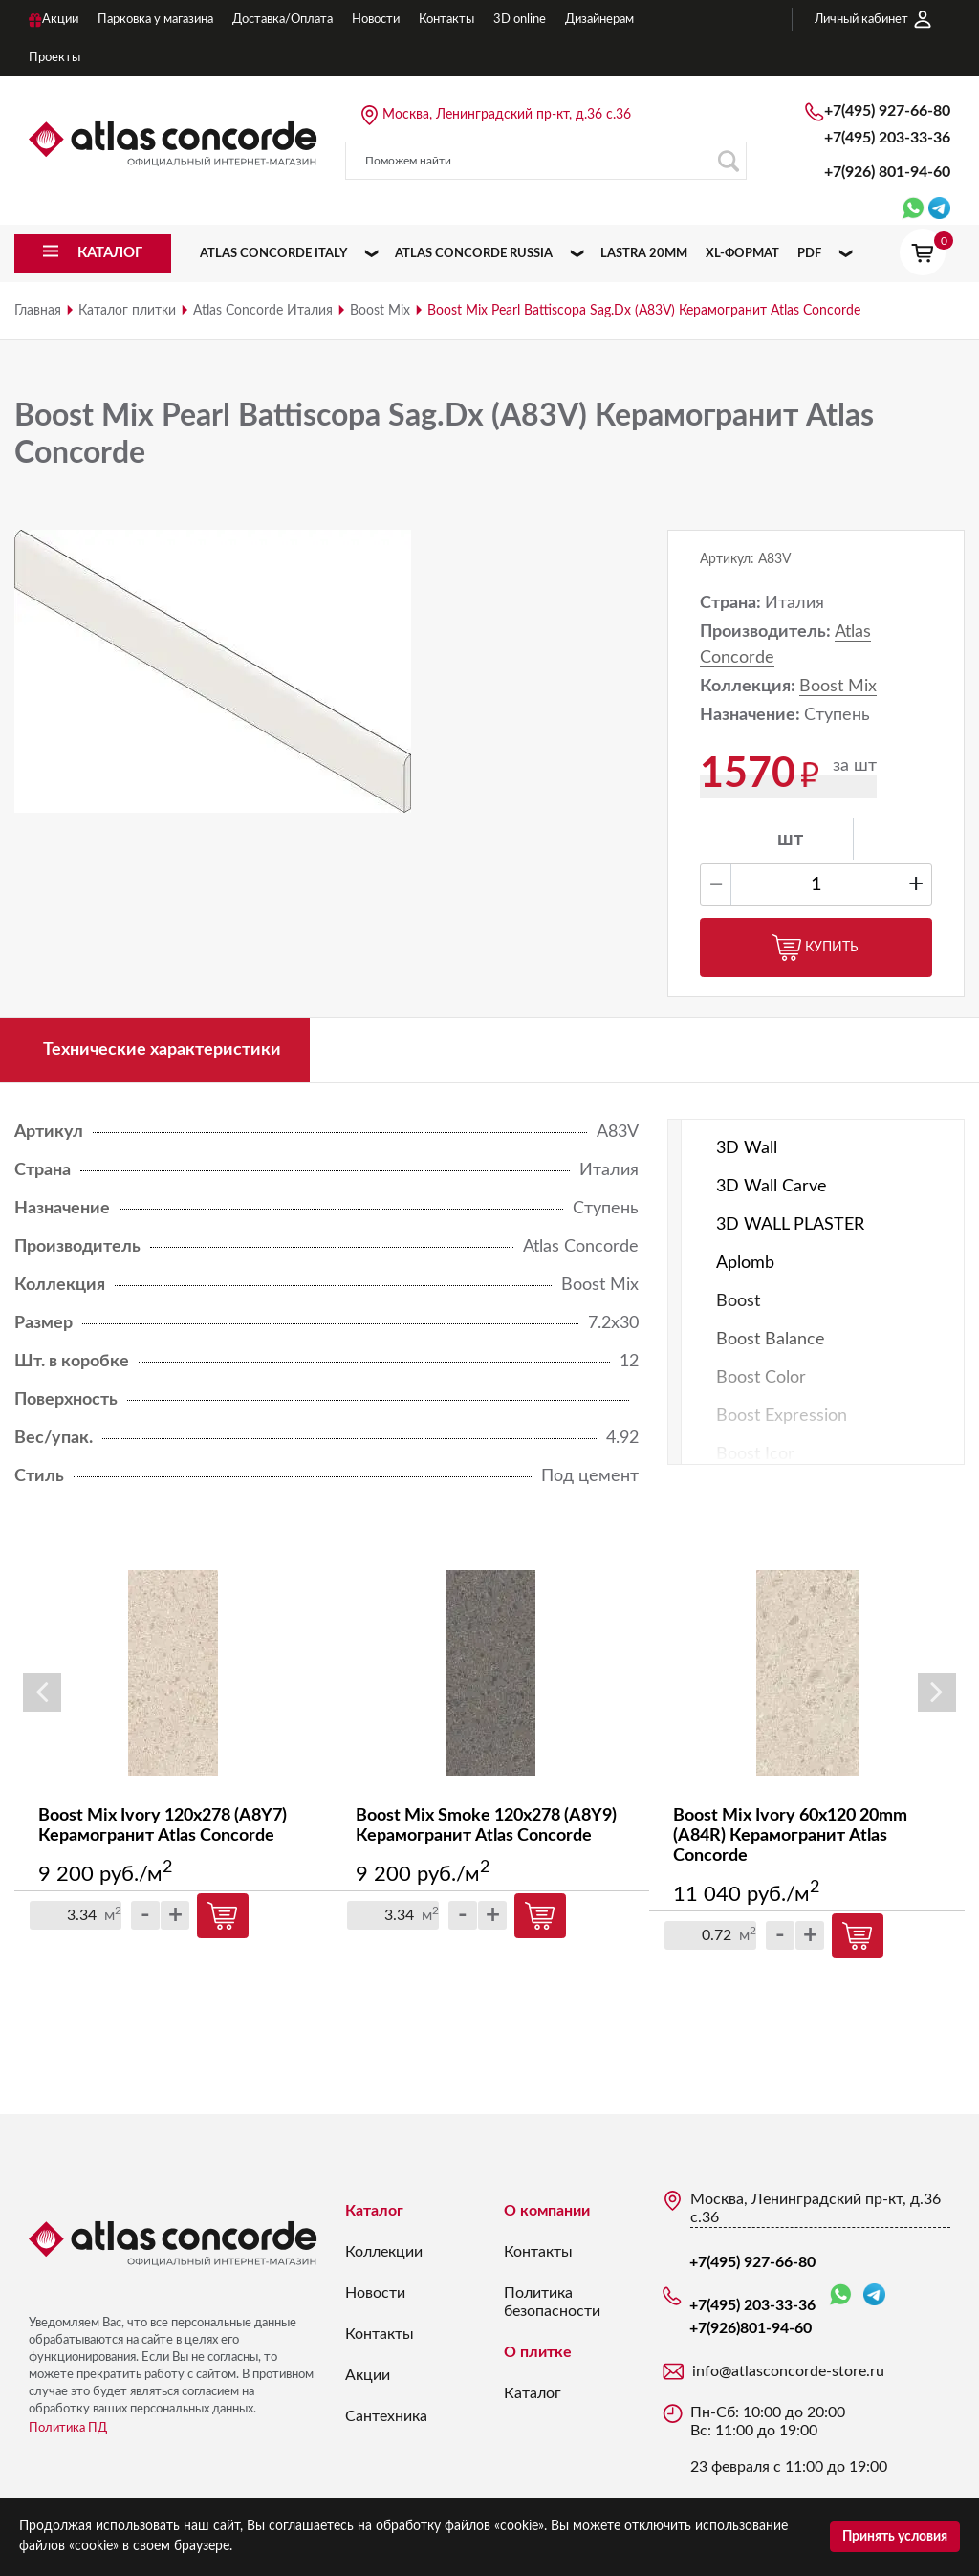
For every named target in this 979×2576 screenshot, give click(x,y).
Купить (815, 947)
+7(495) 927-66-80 (887, 111)
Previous (42, 1692)
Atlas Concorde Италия (263, 310)
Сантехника (386, 2416)
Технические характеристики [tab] (162, 1050)
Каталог (374, 2210)
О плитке (538, 2352)
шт (790, 839)
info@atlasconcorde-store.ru (788, 2371)
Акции (367, 2375)
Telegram (874, 2294)
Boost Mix (380, 310)
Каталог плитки (127, 310)
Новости (375, 2293)
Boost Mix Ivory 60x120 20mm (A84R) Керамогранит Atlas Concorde (790, 1836)
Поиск (728, 161)
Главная (37, 310)
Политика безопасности (552, 2302)
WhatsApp (840, 2295)
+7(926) (887, 172)
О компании (547, 2210)
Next (937, 1692)
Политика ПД (68, 2428)
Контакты (379, 2334)
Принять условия (894, 2536)
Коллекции (384, 2251)
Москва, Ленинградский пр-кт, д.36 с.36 (506, 114)
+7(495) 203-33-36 (887, 137)
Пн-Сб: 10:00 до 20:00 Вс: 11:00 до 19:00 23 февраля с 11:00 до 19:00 (788, 2440)
